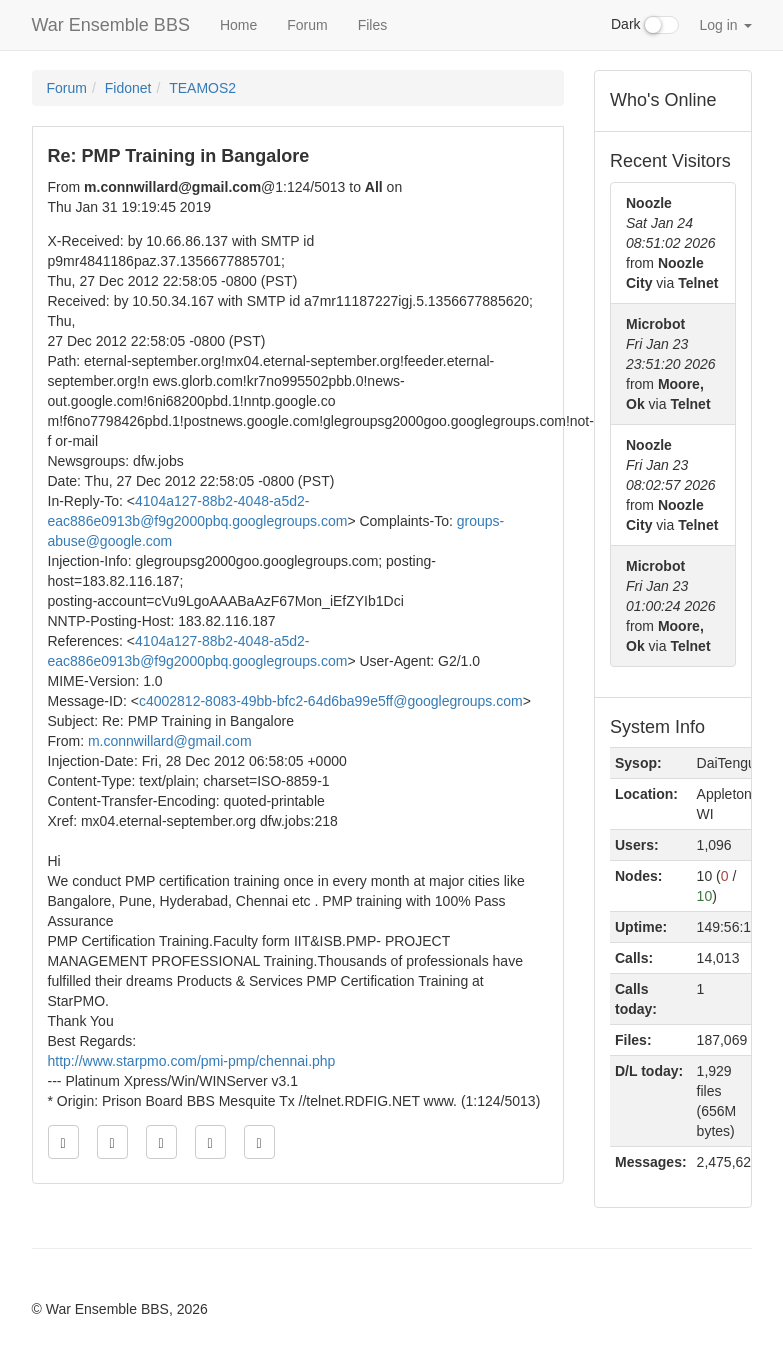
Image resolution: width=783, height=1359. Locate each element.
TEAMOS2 (202, 88)
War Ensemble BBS (111, 25)
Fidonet (128, 88)
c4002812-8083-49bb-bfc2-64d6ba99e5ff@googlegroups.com (331, 701)
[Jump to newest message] (259, 1142)
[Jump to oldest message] (63, 1142)
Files (373, 25)
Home (238, 25)
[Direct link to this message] (161, 1142)
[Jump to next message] (210, 1142)
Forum (307, 25)
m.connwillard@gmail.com (170, 741)
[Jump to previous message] (112, 1142)
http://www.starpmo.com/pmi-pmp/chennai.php (192, 1061)
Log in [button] (725, 25)
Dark (645, 25)
